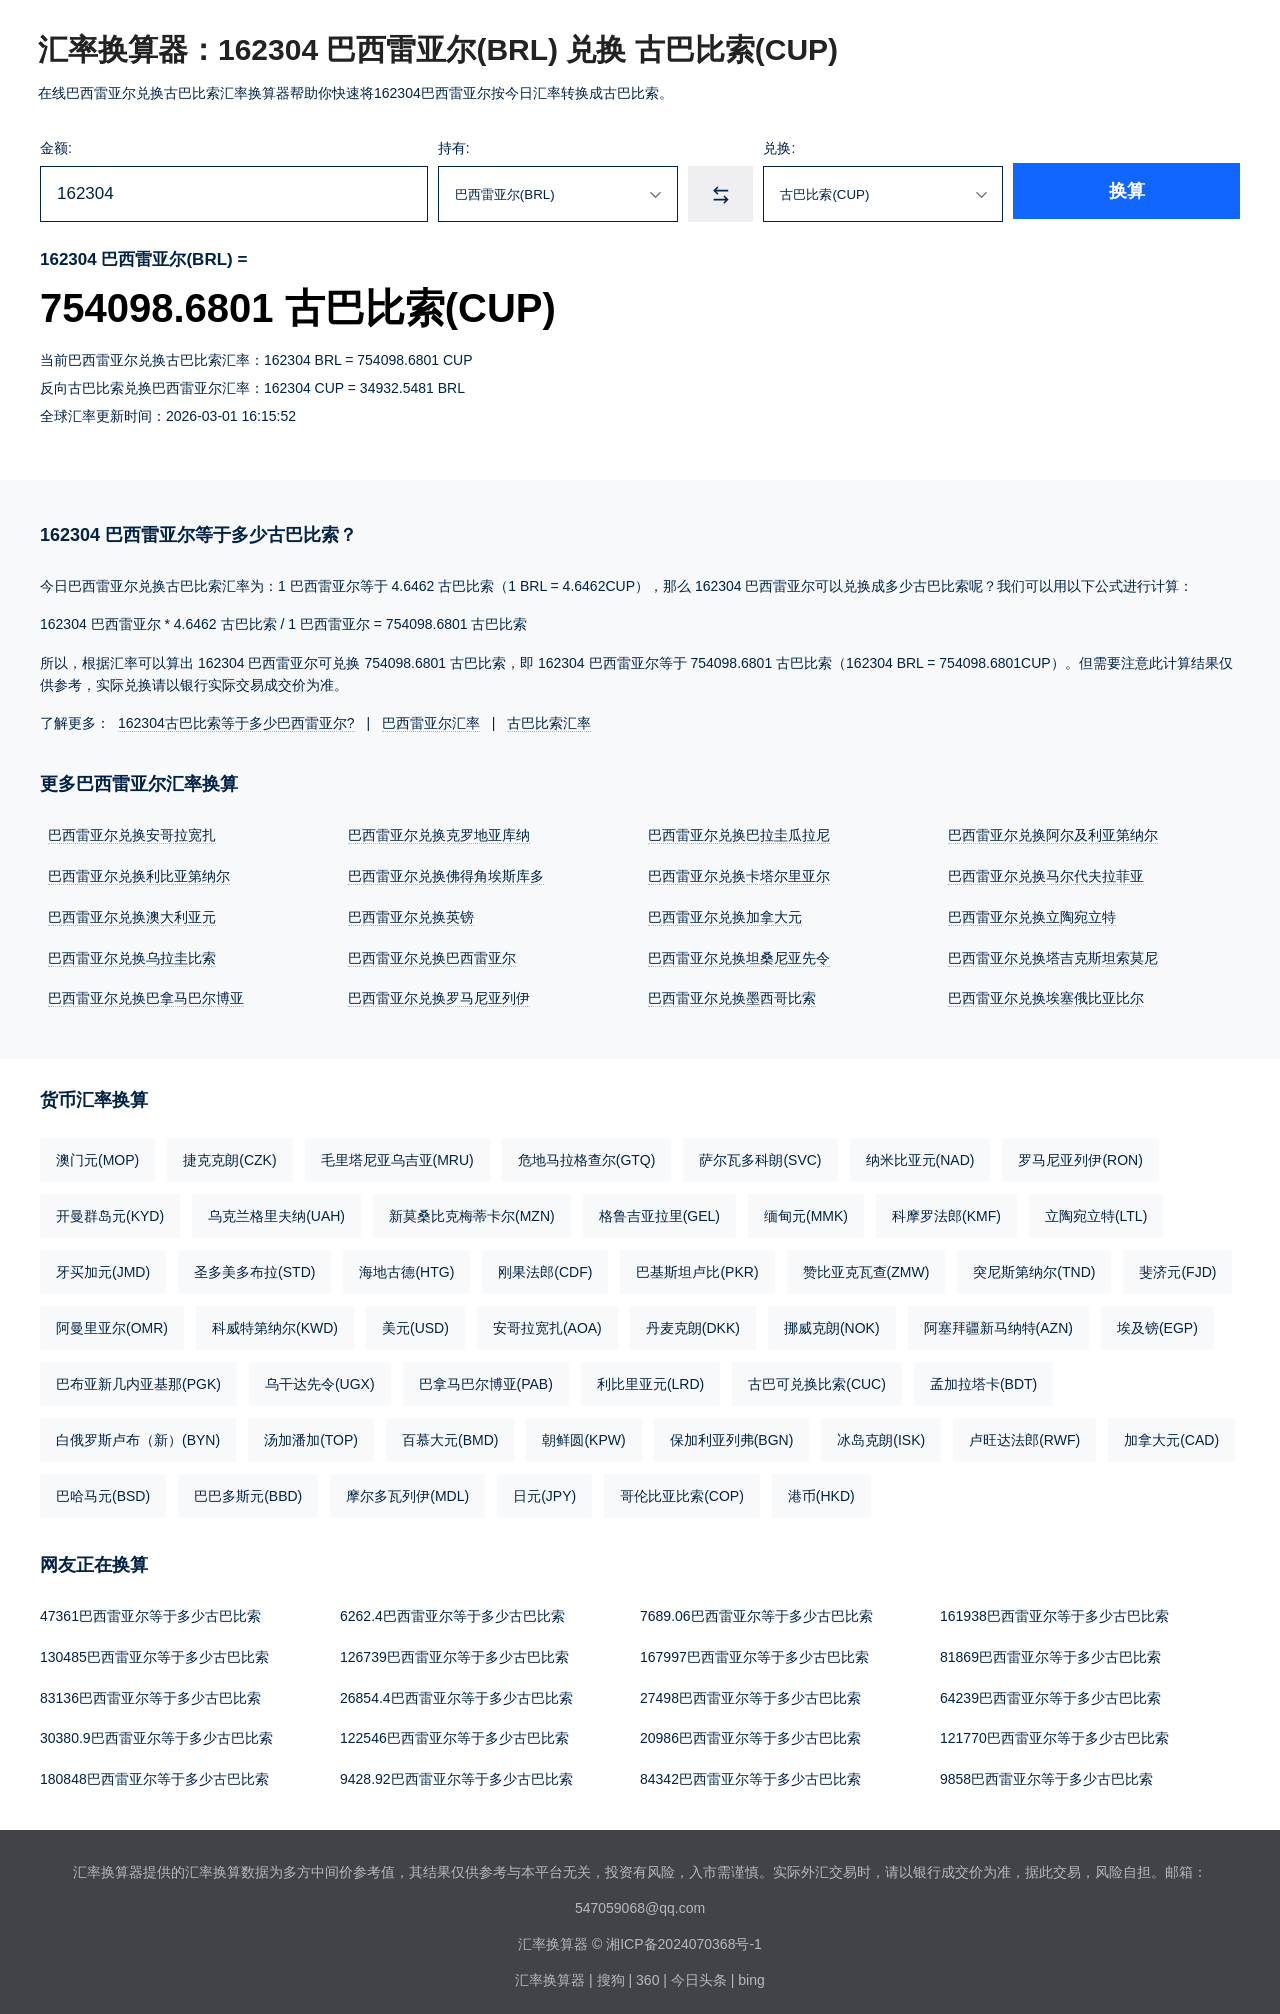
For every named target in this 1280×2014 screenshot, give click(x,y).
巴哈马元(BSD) (103, 1492)
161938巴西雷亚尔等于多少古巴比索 (1054, 1612)
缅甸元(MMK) (806, 1212)
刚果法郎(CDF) (545, 1268)
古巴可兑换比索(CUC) (817, 1380)
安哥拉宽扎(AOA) (547, 1324)
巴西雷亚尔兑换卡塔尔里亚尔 (739, 875)
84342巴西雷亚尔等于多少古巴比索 (750, 1772)
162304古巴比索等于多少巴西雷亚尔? (236, 723)
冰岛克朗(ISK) (881, 1436)
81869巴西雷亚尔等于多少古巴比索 (1050, 1652)
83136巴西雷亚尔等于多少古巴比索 (150, 1692)
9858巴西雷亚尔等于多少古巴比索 (1046, 1772)
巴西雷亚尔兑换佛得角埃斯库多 (446, 875)
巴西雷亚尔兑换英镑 (411, 915)
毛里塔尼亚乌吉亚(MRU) (397, 1156)
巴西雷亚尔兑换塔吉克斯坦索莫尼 (1053, 955)
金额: (56, 148)
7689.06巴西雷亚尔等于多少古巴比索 (756, 1612)
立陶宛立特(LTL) (1096, 1212)
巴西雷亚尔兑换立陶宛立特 (1032, 915)
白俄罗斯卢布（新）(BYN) (138, 1436)
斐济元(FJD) (1177, 1268)
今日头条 (699, 1972)
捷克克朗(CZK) (229, 1156)
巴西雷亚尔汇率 (431, 723)
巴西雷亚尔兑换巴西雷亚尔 (432, 955)
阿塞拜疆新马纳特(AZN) (998, 1324)
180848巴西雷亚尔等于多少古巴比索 (154, 1772)
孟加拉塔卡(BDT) (983, 1380)
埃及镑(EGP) (1157, 1324)
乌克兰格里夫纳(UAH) (276, 1212)
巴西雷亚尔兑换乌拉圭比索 (132, 955)
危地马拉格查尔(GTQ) (587, 1156)
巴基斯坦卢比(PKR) (697, 1268)
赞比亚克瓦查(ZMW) (866, 1268)
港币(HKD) (821, 1492)
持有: (494, 148)
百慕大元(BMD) (450, 1436)
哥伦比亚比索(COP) (682, 1492)
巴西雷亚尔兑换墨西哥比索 (732, 995)
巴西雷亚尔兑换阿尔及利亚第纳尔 (1053, 835)
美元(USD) (415, 1324)
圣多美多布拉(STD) (254, 1268)
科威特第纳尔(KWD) (275, 1324)
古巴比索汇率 (549, 723)
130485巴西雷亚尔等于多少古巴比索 (154, 1652)
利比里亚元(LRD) (650, 1380)
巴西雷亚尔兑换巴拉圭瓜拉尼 (739, 835)
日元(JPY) (544, 1492)
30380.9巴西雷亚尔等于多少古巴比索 (156, 1732)
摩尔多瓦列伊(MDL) (407, 1492)
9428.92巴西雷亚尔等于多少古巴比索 (456, 1772)
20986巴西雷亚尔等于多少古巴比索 (750, 1732)
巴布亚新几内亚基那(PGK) (138, 1380)
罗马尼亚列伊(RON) (1080, 1156)
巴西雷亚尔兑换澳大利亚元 (132, 915)
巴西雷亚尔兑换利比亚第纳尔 (139, 875)
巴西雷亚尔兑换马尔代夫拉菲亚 (1046, 875)
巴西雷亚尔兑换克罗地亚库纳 (439, 835)
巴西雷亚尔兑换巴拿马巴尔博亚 (146, 995)
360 (647, 1972)
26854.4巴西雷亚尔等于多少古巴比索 (456, 1692)
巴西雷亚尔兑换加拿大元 (725, 915)
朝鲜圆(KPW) (583, 1436)
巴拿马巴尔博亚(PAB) (486, 1380)
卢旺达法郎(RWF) (1024, 1436)
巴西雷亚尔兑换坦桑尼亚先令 (739, 955)
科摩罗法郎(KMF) (946, 1212)
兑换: (852, 148)
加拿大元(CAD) (1171, 1436)
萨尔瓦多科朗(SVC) (760, 1156)
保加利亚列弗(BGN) (732, 1436)
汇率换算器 (550, 1972)
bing (751, 1972)
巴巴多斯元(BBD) (248, 1492)
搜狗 (611, 1972)
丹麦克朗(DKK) (693, 1324)
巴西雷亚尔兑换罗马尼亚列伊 (439, 995)
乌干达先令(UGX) (320, 1380)
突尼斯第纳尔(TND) (1034, 1268)
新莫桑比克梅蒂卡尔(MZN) (472, 1212)
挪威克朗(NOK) (832, 1324)
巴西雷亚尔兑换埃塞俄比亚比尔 (1046, 995)
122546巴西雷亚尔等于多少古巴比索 (454, 1732)
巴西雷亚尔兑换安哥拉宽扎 (132, 835)
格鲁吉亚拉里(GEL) (659, 1212)
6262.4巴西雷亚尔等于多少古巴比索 (452, 1612)
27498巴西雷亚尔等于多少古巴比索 (750, 1692)
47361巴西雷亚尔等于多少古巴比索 (150, 1612)
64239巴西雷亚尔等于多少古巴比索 (1050, 1692)
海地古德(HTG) (406, 1268)
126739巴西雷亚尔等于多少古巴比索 (454, 1652)
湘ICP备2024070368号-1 (684, 1936)
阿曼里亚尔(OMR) (112, 1324)
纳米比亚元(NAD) (920, 1156)
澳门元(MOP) (97, 1156)
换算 (1176, 194)
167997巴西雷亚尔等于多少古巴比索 (754, 1652)
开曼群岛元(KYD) (110, 1212)
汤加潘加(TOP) (311, 1436)
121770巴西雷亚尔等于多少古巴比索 (1054, 1732)
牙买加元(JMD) (103, 1268)
